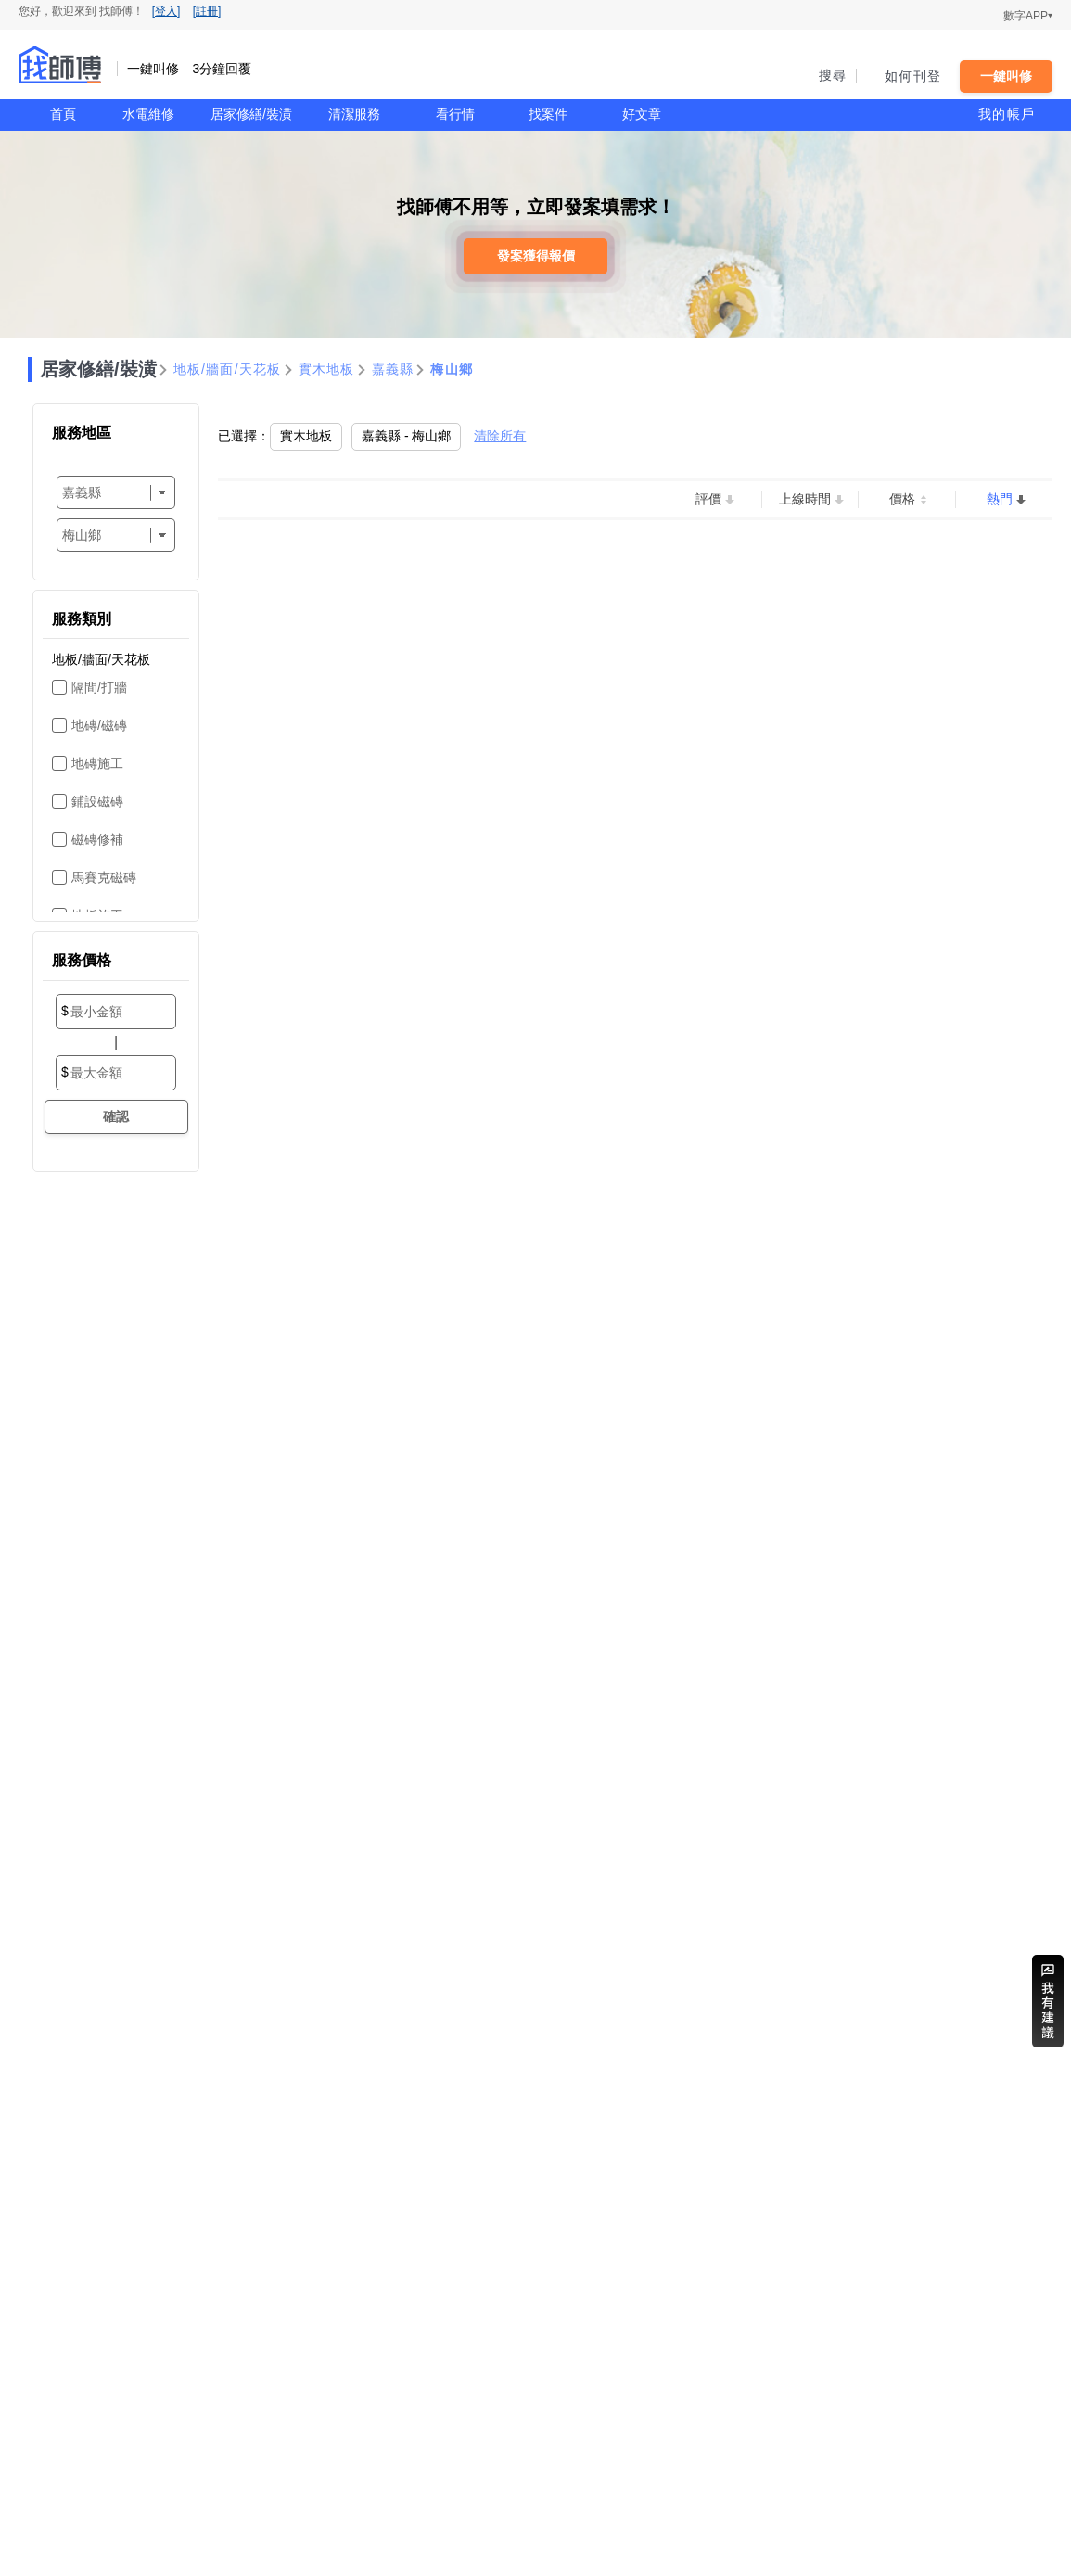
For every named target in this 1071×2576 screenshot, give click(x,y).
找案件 (548, 114)
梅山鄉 (451, 369)
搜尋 (833, 75)
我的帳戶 (1006, 114)
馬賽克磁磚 (103, 877)
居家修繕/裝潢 (251, 114)
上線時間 (805, 498)
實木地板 (327, 369)
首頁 (63, 114)
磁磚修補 (97, 839)
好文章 (641, 114)
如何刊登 (913, 76)
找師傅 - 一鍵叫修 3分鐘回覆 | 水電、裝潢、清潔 (60, 64)
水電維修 (148, 114)
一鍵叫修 (1006, 76)
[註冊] (207, 11)
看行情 (455, 114)
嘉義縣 (393, 369)
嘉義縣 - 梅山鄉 (406, 435)
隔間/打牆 (99, 687)
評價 (708, 498)
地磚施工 (97, 763)
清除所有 (500, 435)
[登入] (166, 11)
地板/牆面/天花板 (227, 369)
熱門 (1000, 498)
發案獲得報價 (536, 256)
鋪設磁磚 (97, 801)
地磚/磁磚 (99, 725)
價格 (902, 498)
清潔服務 (354, 114)
